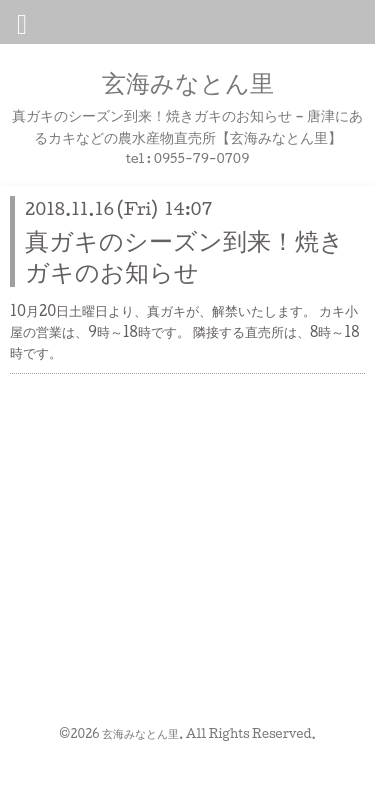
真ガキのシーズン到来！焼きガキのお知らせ (184, 255)
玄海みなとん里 (188, 82)
